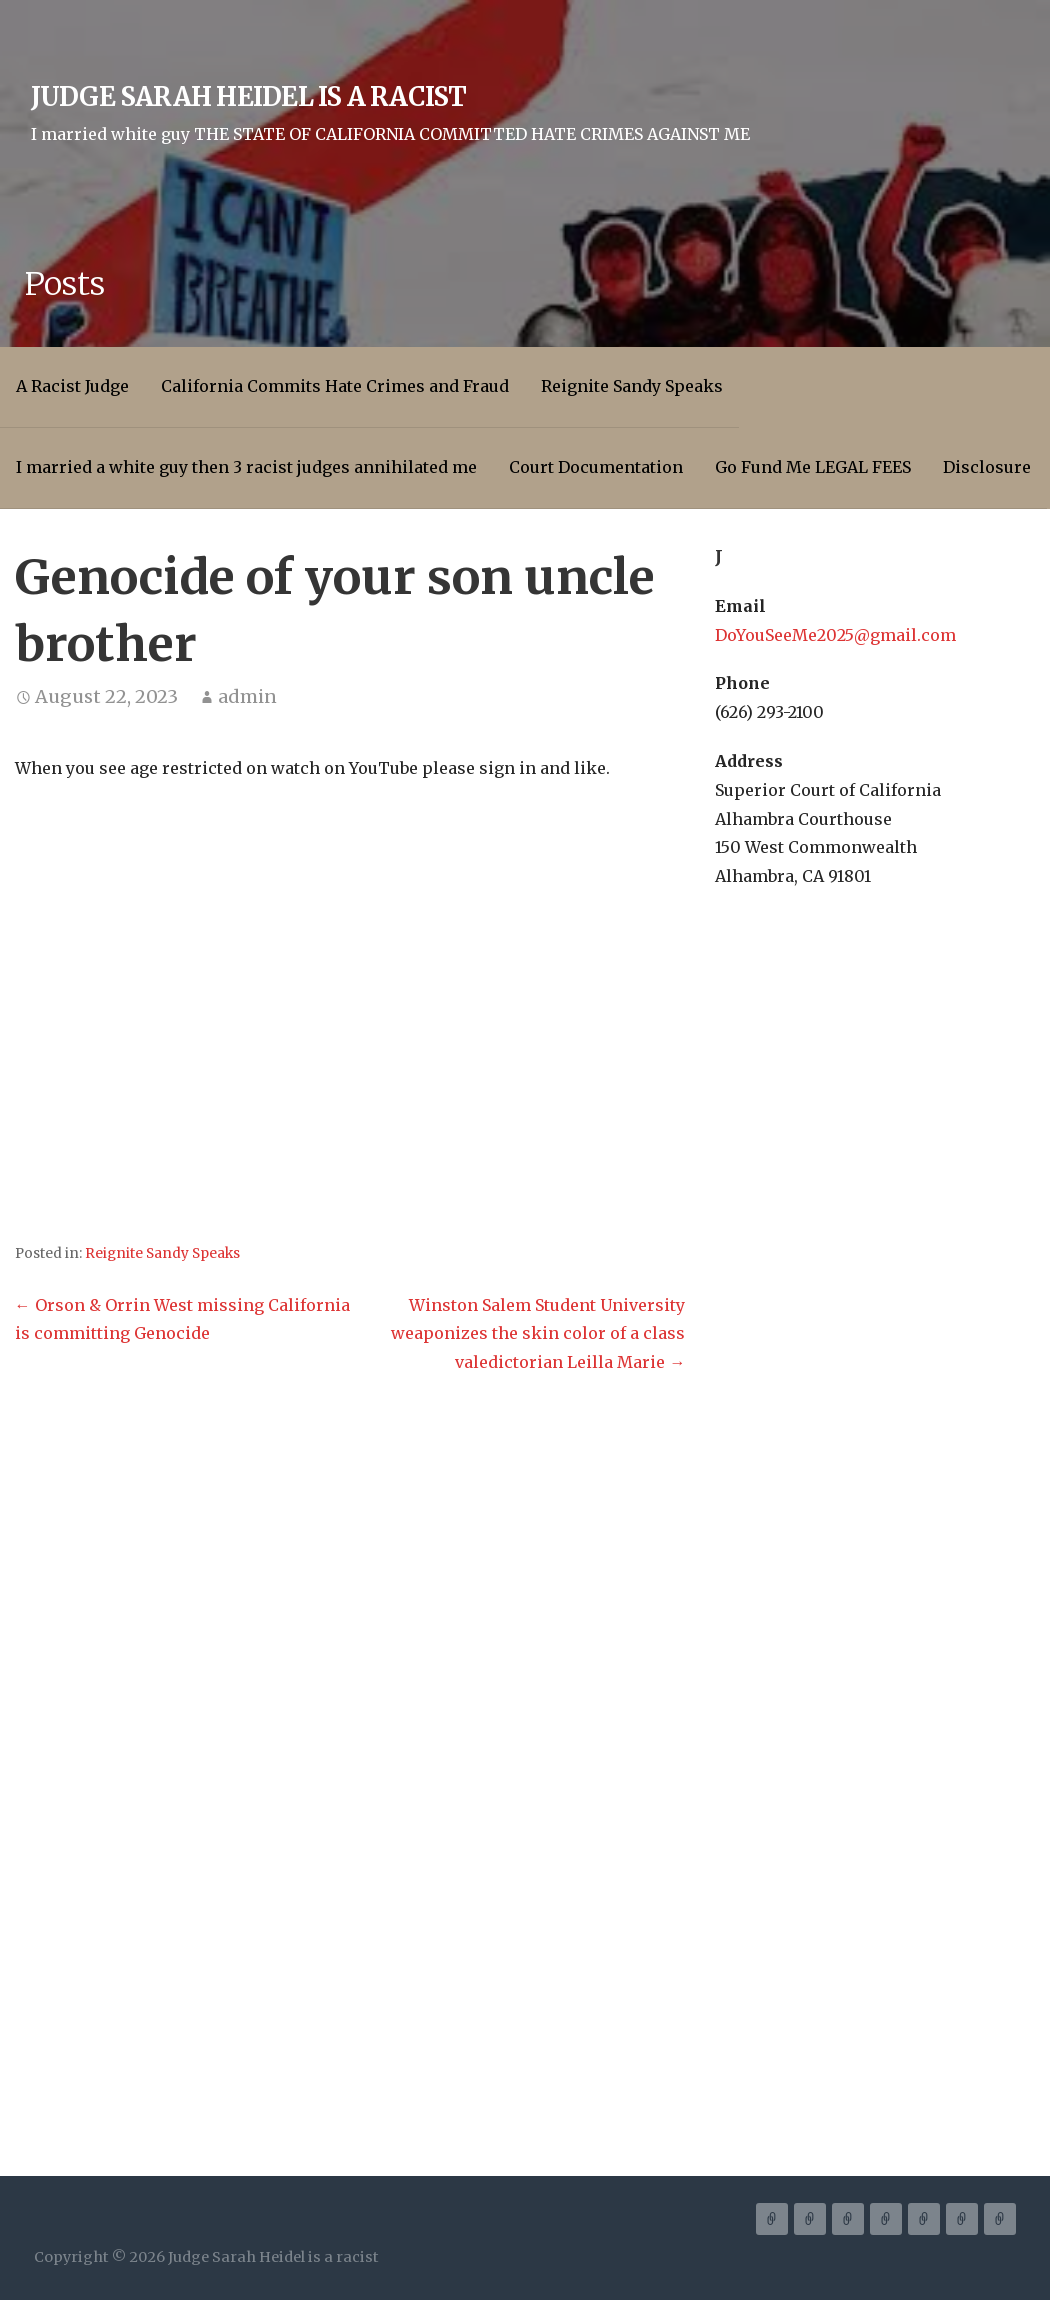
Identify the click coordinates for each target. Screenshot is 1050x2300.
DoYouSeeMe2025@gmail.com (835, 635)
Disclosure (987, 467)
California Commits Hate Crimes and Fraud (335, 386)
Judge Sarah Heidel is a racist (249, 97)
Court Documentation (596, 467)
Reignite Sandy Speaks (632, 386)
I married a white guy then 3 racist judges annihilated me (246, 467)
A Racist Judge (72, 386)
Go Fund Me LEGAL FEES (813, 467)
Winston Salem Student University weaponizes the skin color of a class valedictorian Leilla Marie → (538, 1334)
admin (247, 696)
